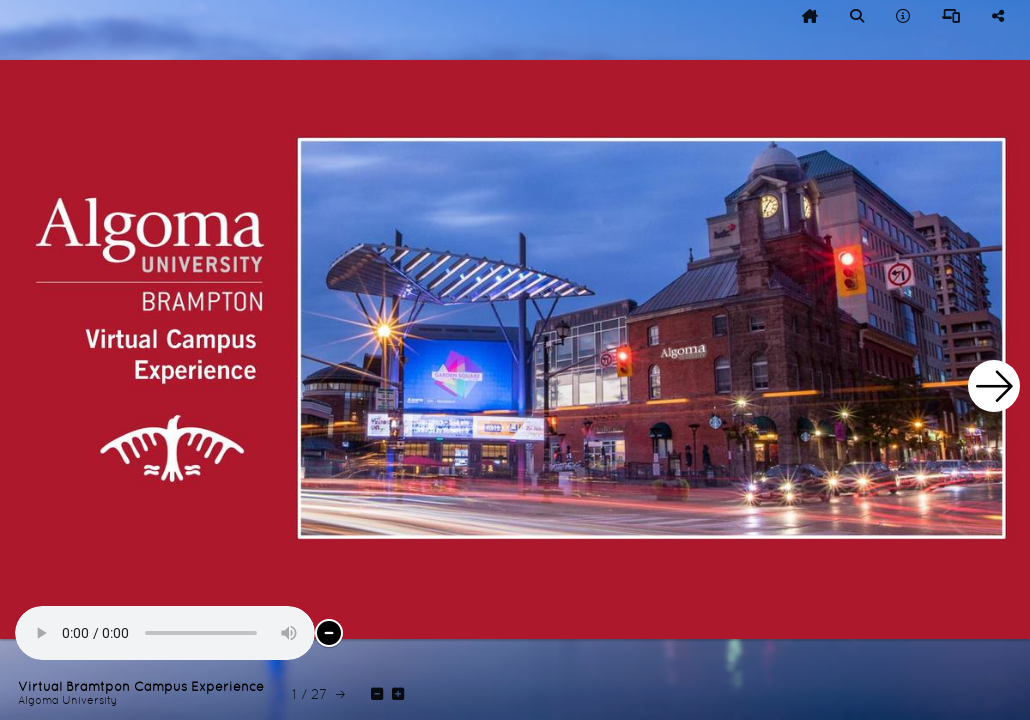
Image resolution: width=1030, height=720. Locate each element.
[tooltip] (810, 16)
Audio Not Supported (165, 633)
